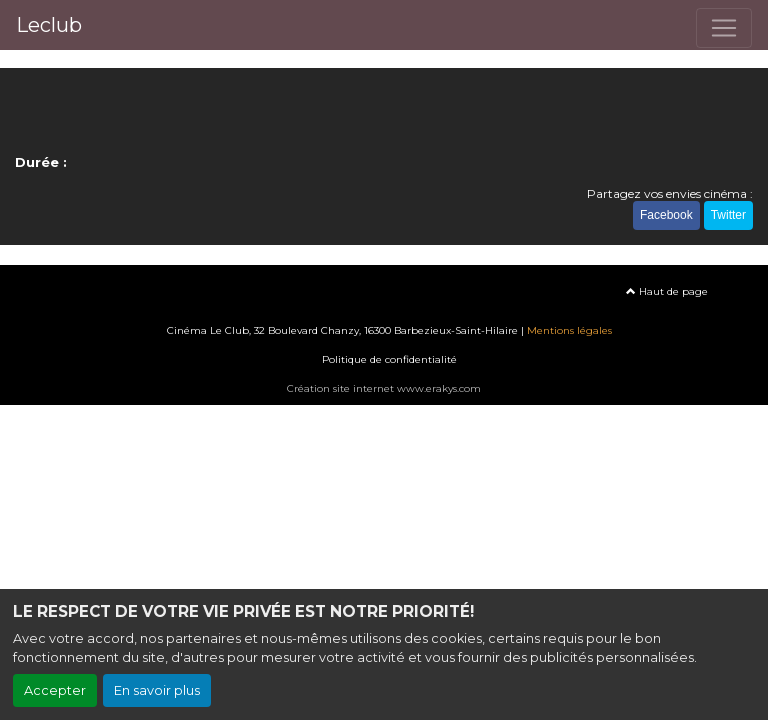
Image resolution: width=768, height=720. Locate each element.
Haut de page (667, 291)
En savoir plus (157, 690)
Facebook (666, 215)
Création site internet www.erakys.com (384, 388)
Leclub (49, 25)
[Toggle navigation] (724, 28)
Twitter (728, 215)
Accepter (55, 690)
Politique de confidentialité (389, 359)
